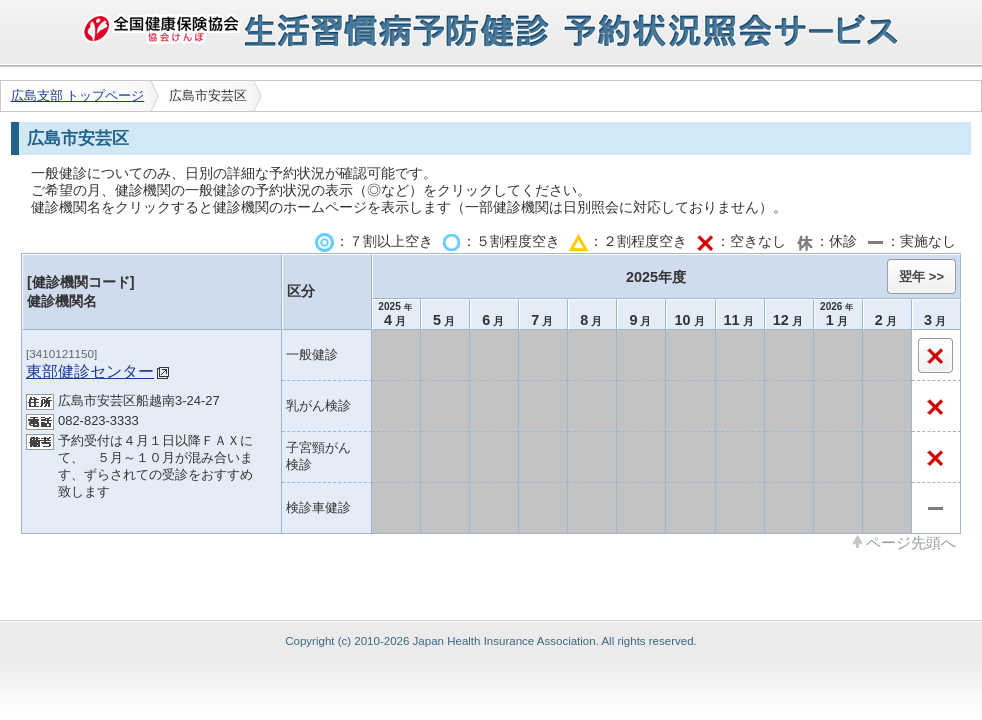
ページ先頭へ (911, 542)
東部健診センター (90, 371)
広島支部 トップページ (78, 95)
